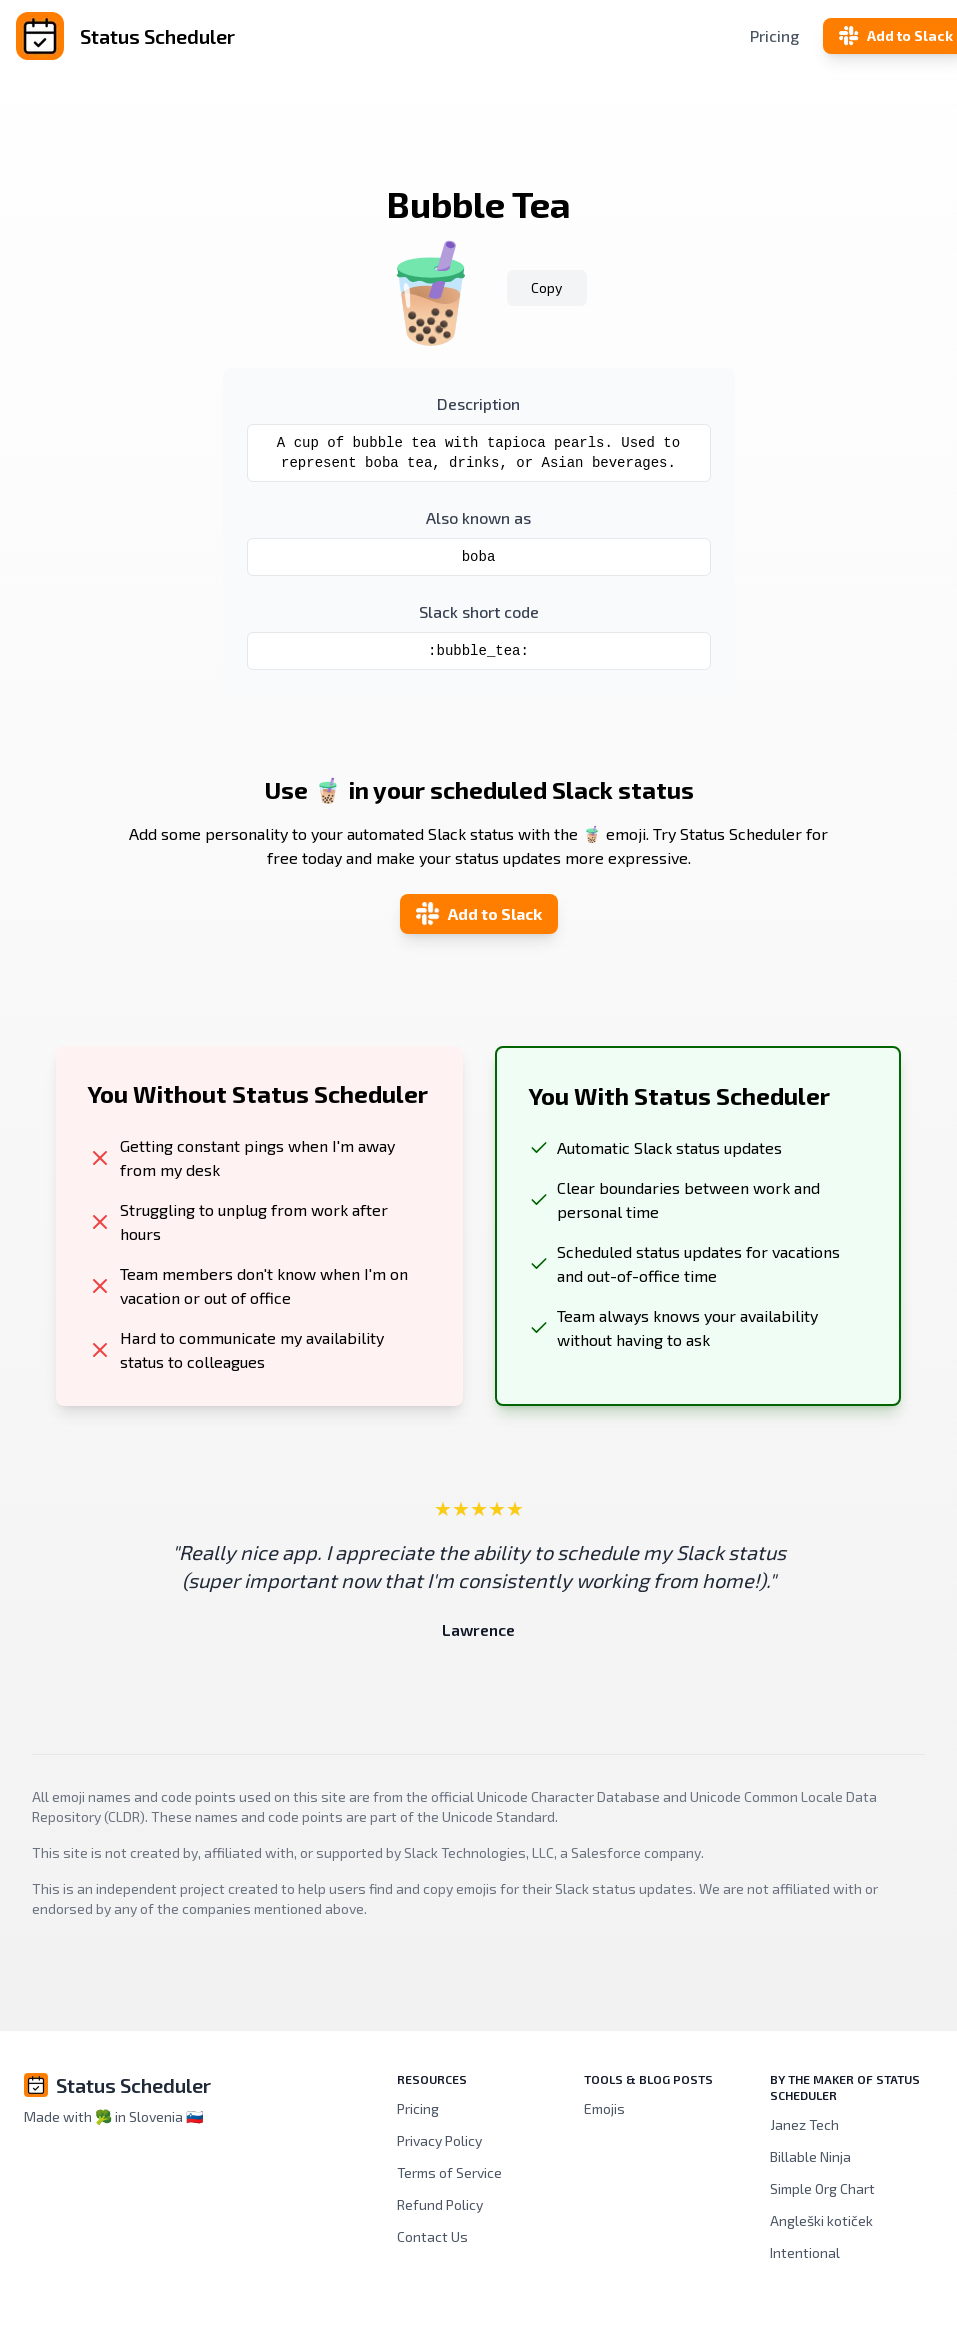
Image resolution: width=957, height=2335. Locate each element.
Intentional (805, 2252)
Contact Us (432, 2236)
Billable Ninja (810, 2156)
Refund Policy (440, 2204)
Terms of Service (449, 2172)
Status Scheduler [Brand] (133, 2085)
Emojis (604, 2108)
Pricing (774, 35)
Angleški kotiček (821, 2220)
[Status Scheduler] (170, 36)
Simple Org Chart (822, 2188)
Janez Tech (804, 2124)
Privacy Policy (439, 2140)
